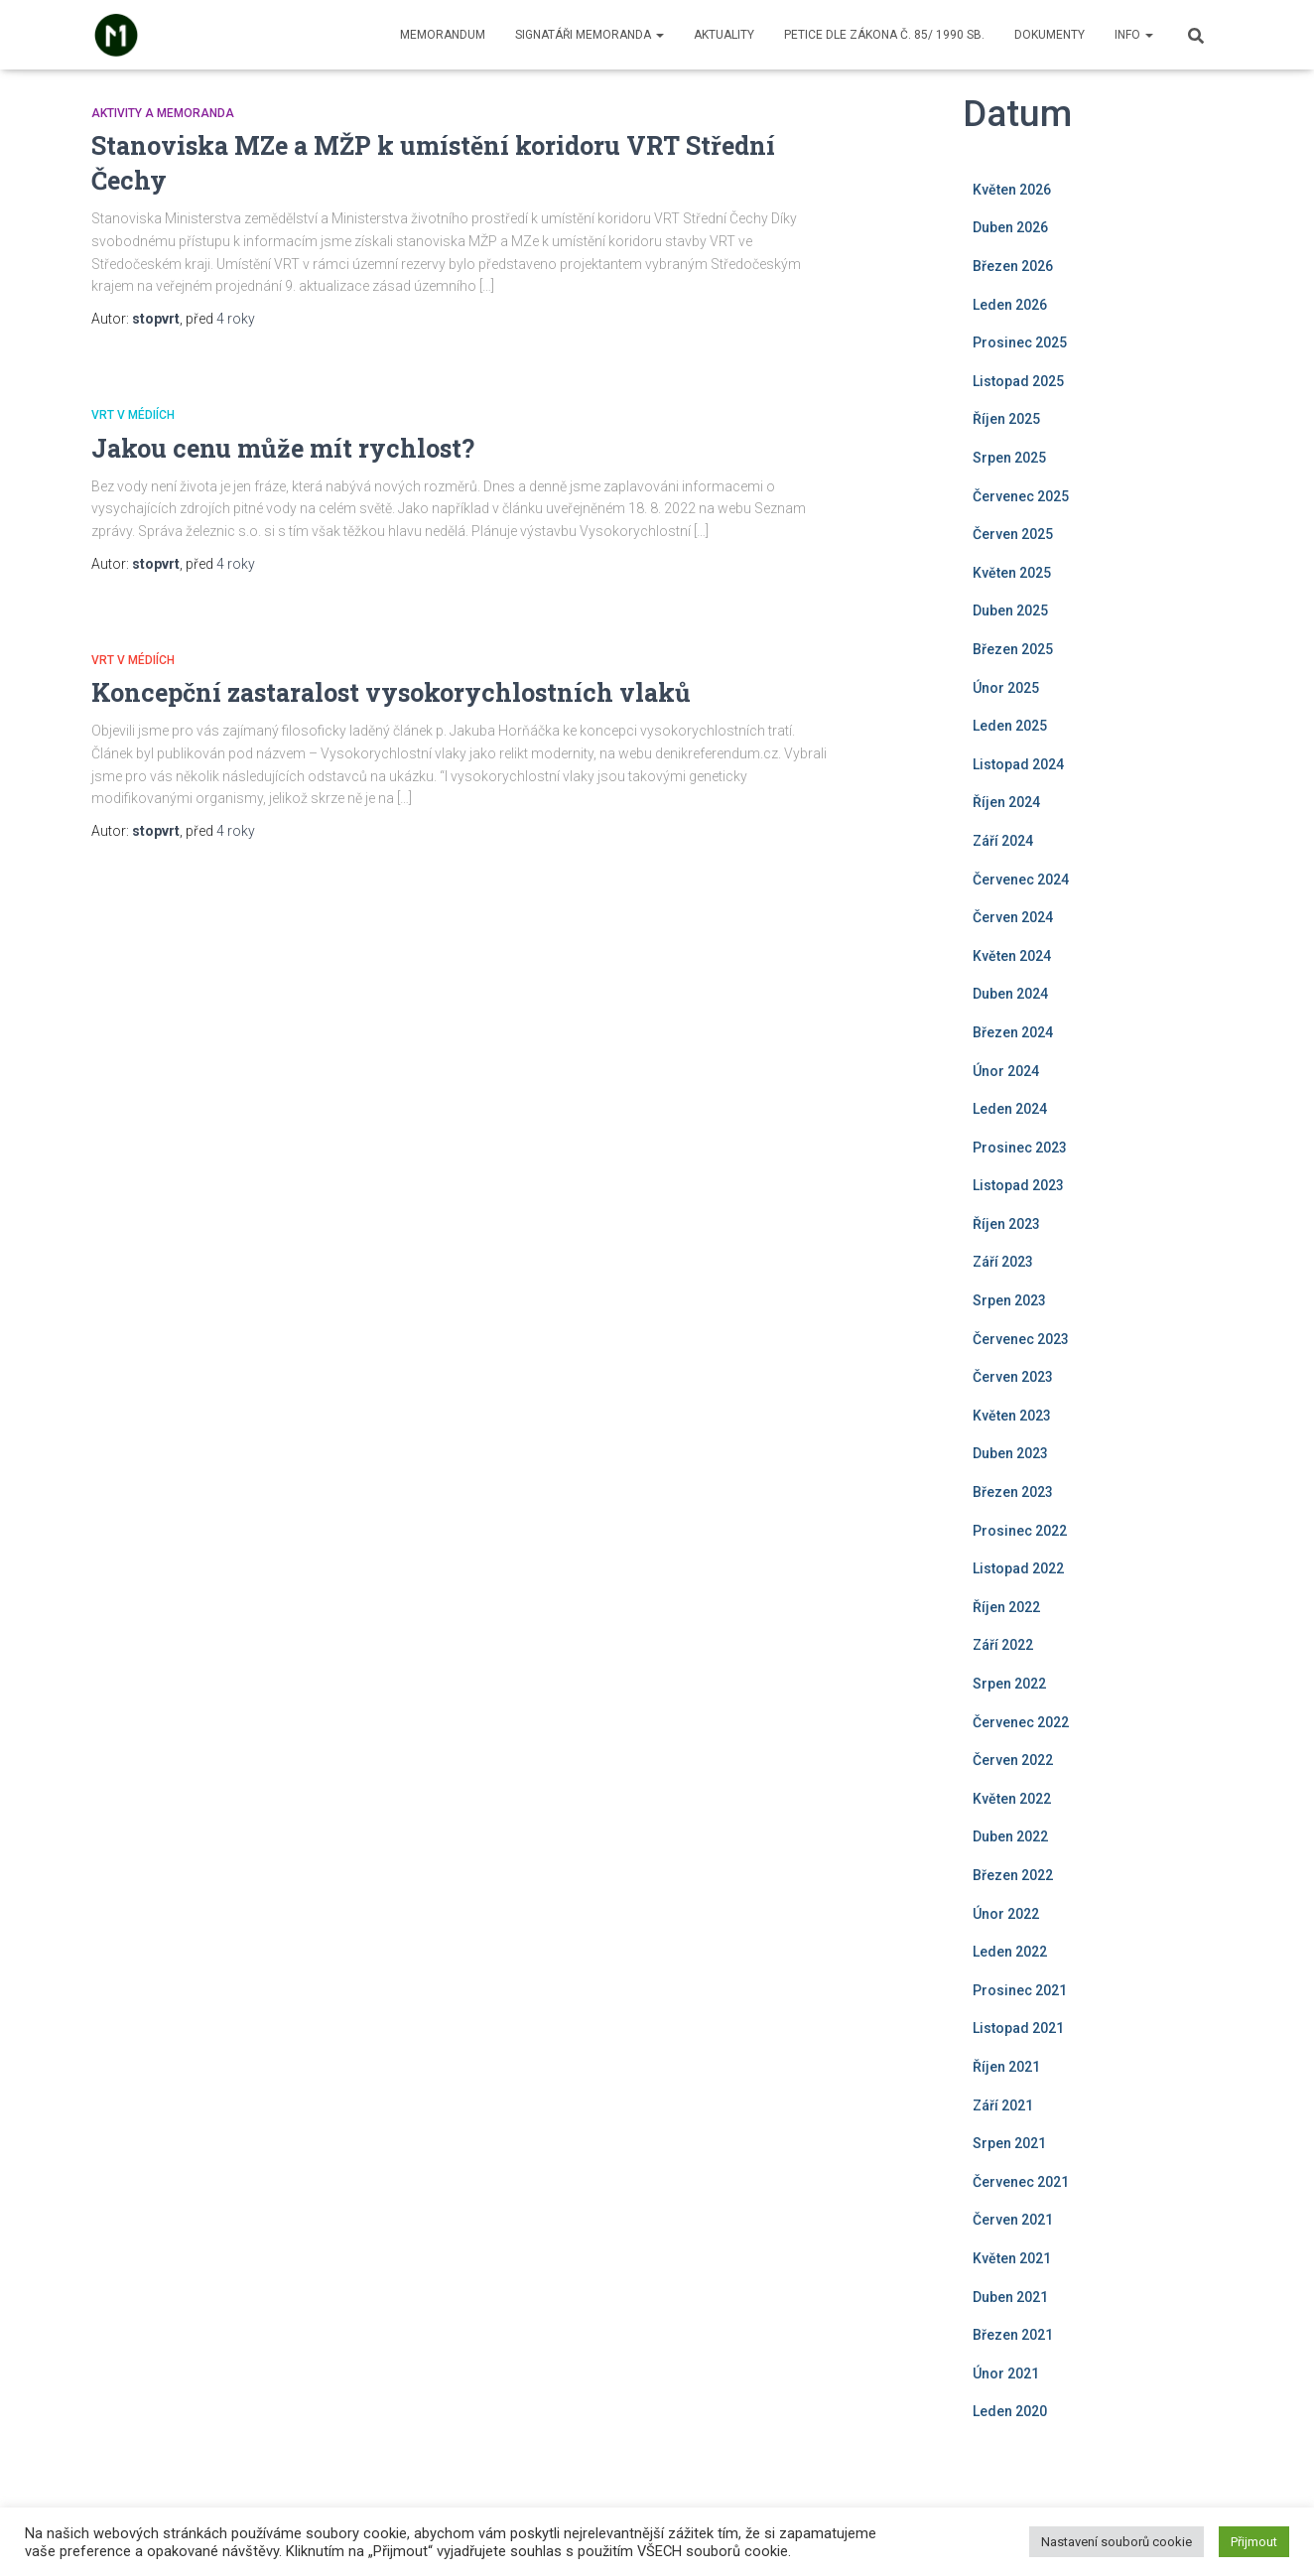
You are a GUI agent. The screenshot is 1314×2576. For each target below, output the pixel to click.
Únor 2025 (1006, 688)
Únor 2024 (1006, 1071)
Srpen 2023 (1009, 1300)
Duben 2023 (1010, 1453)
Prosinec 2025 (1020, 342)
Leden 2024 (1010, 1109)
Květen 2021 (1012, 2258)
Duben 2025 (1010, 610)
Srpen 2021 (1009, 2143)
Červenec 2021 (1021, 2182)
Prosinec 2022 (1020, 1531)
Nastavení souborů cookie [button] (1116, 2541)
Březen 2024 (1013, 1032)
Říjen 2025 (1006, 419)
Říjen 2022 (1006, 1607)
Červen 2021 (1013, 2220)
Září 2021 (1003, 2105)
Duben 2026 (1010, 227)
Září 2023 (1003, 1262)
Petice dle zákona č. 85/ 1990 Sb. (884, 35)
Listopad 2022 (1018, 1568)
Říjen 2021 (1006, 2067)
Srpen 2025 (1009, 458)
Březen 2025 (1013, 649)
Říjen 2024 (1006, 802)
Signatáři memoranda (589, 35)
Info (1134, 35)
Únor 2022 (1006, 1914)
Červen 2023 (1013, 1377)
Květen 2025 (1012, 573)
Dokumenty (1049, 35)
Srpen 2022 (1009, 1684)
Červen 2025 (1013, 534)
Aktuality (724, 35)
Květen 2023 (1012, 1416)
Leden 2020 (1010, 2411)
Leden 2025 (1010, 726)
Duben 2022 (1010, 1836)
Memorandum (442, 35)
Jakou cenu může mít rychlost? (282, 448)
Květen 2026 (1012, 190)
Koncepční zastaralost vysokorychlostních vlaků (391, 692)
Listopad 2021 (1018, 2028)
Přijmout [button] (1254, 2541)
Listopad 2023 (1018, 1185)
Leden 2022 (1010, 1952)
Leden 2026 (1010, 305)
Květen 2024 (1012, 956)
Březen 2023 (1013, 1492)
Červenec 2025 (1021, 496)
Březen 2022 (1013, 1875)
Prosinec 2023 (1020, 1147)
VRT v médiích (133, 415)
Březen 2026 (1013, 266)
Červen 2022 (1013, 1760)
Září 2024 (1003, 841)
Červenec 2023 (1021, 1339)
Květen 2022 (1012, 1799)
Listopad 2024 (1018, 764)
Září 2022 (1003, 1645)
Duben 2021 (1010, 2297)
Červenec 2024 (1021, 879)
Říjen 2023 (1006, 1224)
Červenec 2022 (1021, 1722)
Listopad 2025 (1018, 381)
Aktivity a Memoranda (162, 113)
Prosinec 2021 (1020, 1990)
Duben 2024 (1010, 994)
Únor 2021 (1006, 2373)
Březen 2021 (1013, 2335)
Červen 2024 (1013, 917)
